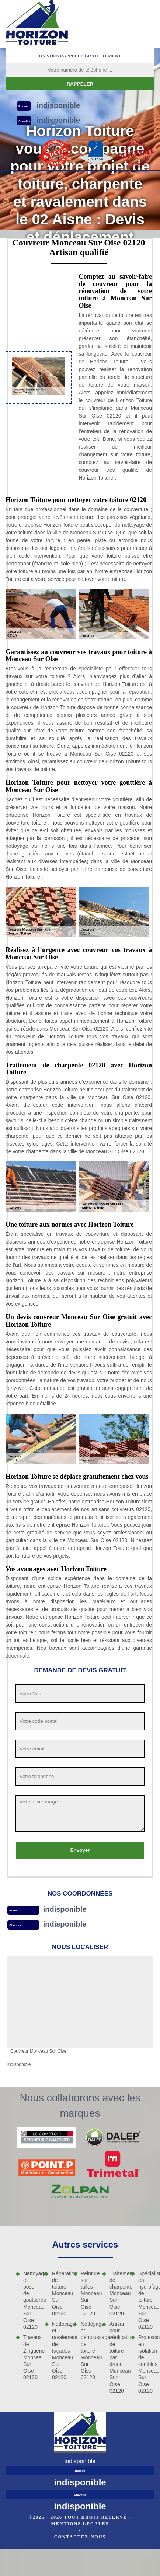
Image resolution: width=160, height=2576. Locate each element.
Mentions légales (80, 2523)
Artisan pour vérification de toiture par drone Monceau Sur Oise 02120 (117, 2357)
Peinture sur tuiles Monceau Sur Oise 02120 (89, 2293)
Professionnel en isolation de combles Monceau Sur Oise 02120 (146, 2364)
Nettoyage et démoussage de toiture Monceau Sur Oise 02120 (89, 2351)
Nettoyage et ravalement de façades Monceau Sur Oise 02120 (60, 2351)
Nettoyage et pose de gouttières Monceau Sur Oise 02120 (31, 2300)
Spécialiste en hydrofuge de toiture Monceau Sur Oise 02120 (146, 2300)
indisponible (65, 1909)
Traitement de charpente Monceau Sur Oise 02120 (117, 2293)
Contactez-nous (80, 2537)
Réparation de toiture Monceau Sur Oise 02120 (60, 2293)
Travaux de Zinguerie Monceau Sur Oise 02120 (31, 2357)
